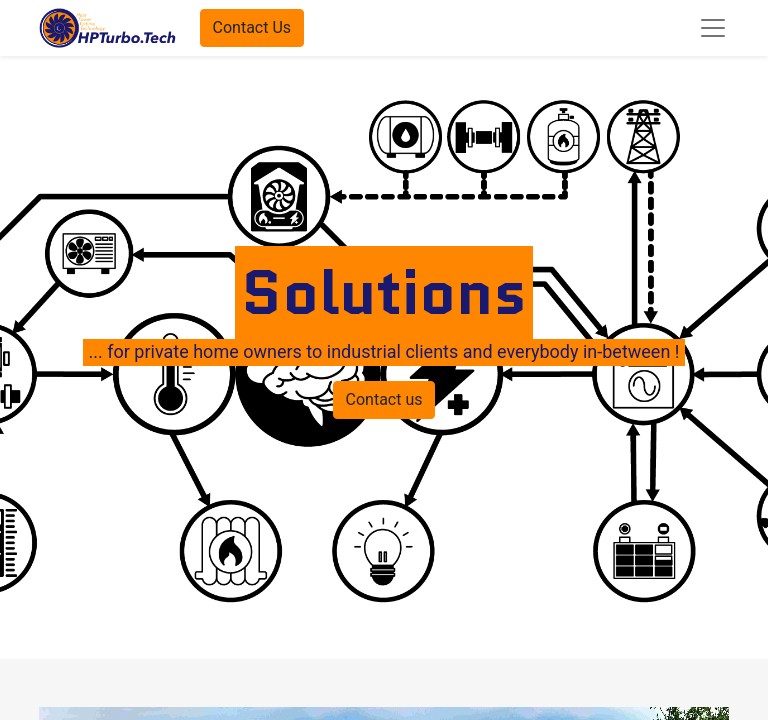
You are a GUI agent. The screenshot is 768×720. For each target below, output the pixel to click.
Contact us (384, 399)
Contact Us (252, 27)
